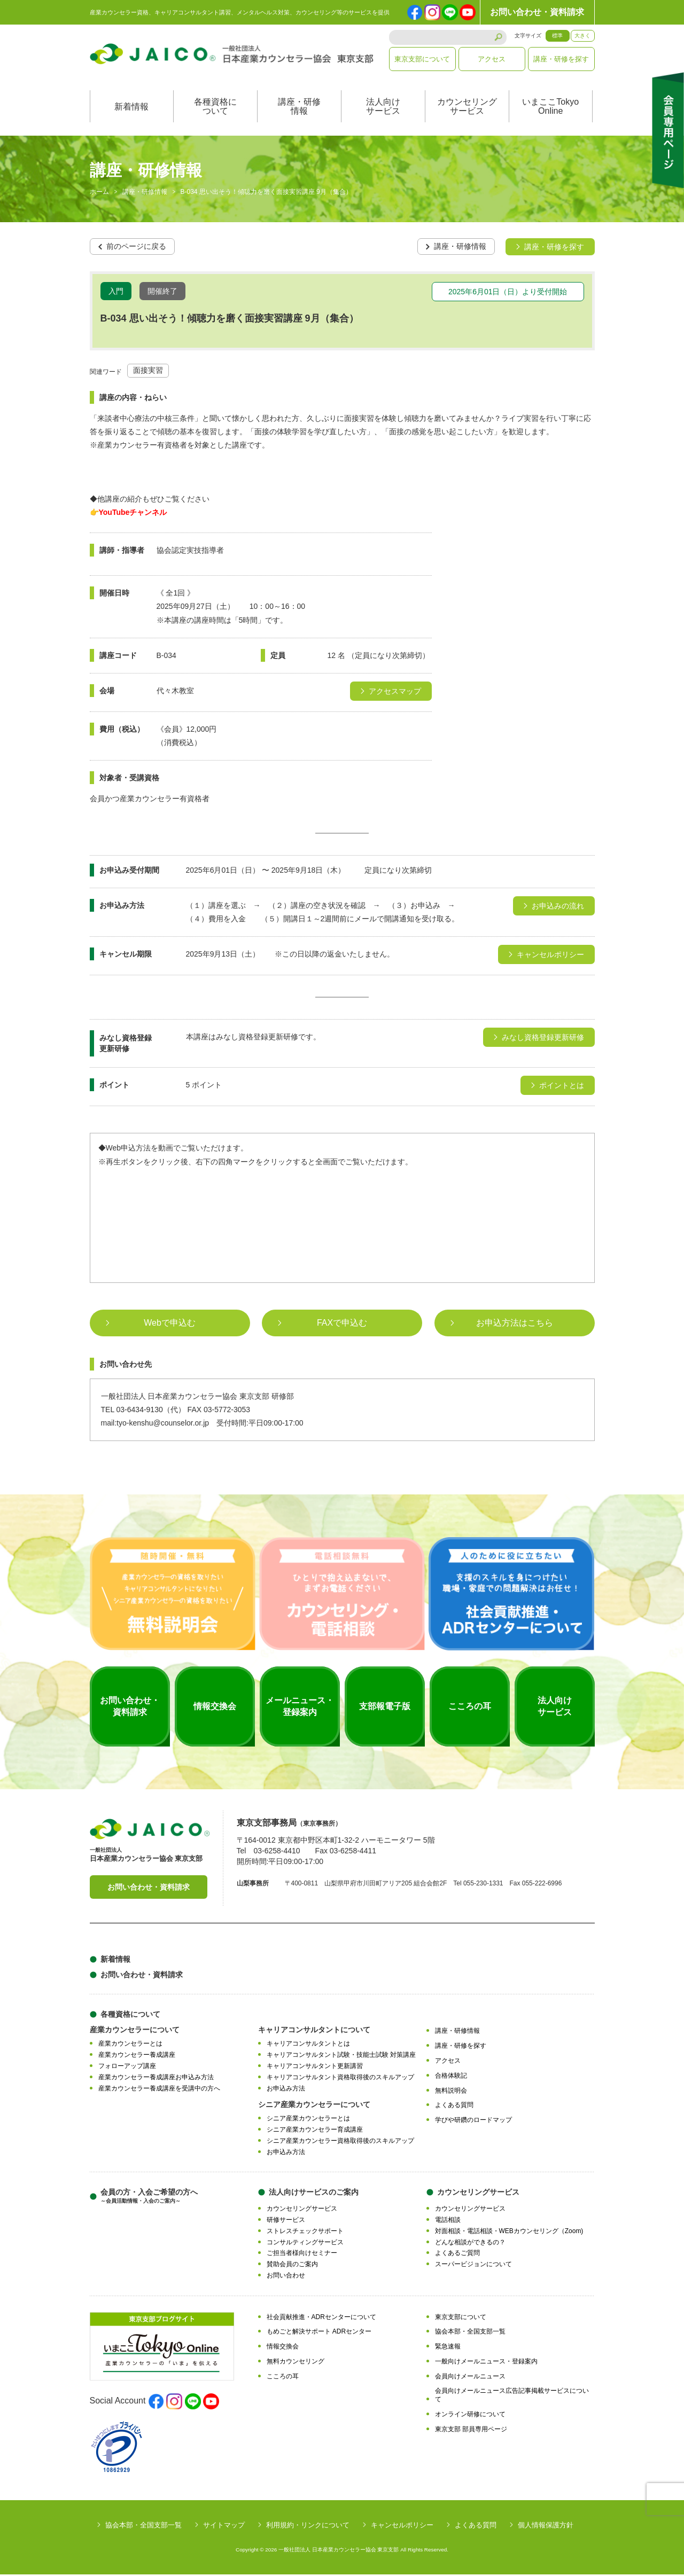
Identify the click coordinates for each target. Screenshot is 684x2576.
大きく (582, 35)
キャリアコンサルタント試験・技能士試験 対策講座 (341, 2056)
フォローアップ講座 (127, 2067)
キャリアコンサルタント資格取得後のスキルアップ (340, 2078)
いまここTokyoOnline (550, 108)
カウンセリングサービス (467, 108)
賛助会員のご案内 (292, 2265)
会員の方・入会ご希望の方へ (149, 2198)
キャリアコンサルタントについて (314, 2031)
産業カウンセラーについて (135, 2031)
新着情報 (131, 108)
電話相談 (448, 2221)
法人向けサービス (383, 108)
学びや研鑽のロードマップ (473, 2121)
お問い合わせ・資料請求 (537, 12)
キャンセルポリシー (402, 2526)
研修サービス (286, 2221)
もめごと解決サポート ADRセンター (319, 2333)
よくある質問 (454, 2106)
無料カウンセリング (295, 2363)
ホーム (99, 194)
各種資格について (215, 108)
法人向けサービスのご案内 (314, 2194)
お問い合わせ (286, 2277)
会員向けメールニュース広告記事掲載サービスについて (512, 2397)
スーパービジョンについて (473, 2265)
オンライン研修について (470, 2416)
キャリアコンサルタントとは (308, 2045)
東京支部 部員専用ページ (471, 2430)
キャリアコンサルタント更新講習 (315, 2067)
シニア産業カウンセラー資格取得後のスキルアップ (340, 2142)
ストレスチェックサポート (305, 2232)
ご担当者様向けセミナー (302, 2255)
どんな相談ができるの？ (470, 2244)
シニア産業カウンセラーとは (308, 2120)
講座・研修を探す (561, 59)
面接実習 (148, 372)
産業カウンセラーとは (130, 2045)
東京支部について (422, 59)
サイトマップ (224, 2526)
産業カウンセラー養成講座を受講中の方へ (159, 2090)
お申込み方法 (286, 2090)
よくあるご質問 (457, 2255)
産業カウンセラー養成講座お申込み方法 (156, 2078)
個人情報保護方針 (545, 2526)
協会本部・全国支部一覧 (470, 2333)
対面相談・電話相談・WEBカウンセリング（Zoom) (509, 2232)
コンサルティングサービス (305, 2244)
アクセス (492, 59)
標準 (557, 35)
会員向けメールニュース (470, 2378)
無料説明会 (451, 2092)
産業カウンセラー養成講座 (136, 2056)
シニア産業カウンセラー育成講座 (315, 2131)
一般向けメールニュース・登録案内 (486, 2363)
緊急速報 (448, 2348)
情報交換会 (283, 2348)
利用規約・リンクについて (307, 2526)
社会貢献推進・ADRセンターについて (321, 2318)
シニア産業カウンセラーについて (314, 2106)
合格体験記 (451, 2077)
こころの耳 (283, 2378)
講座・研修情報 (299, 108)
